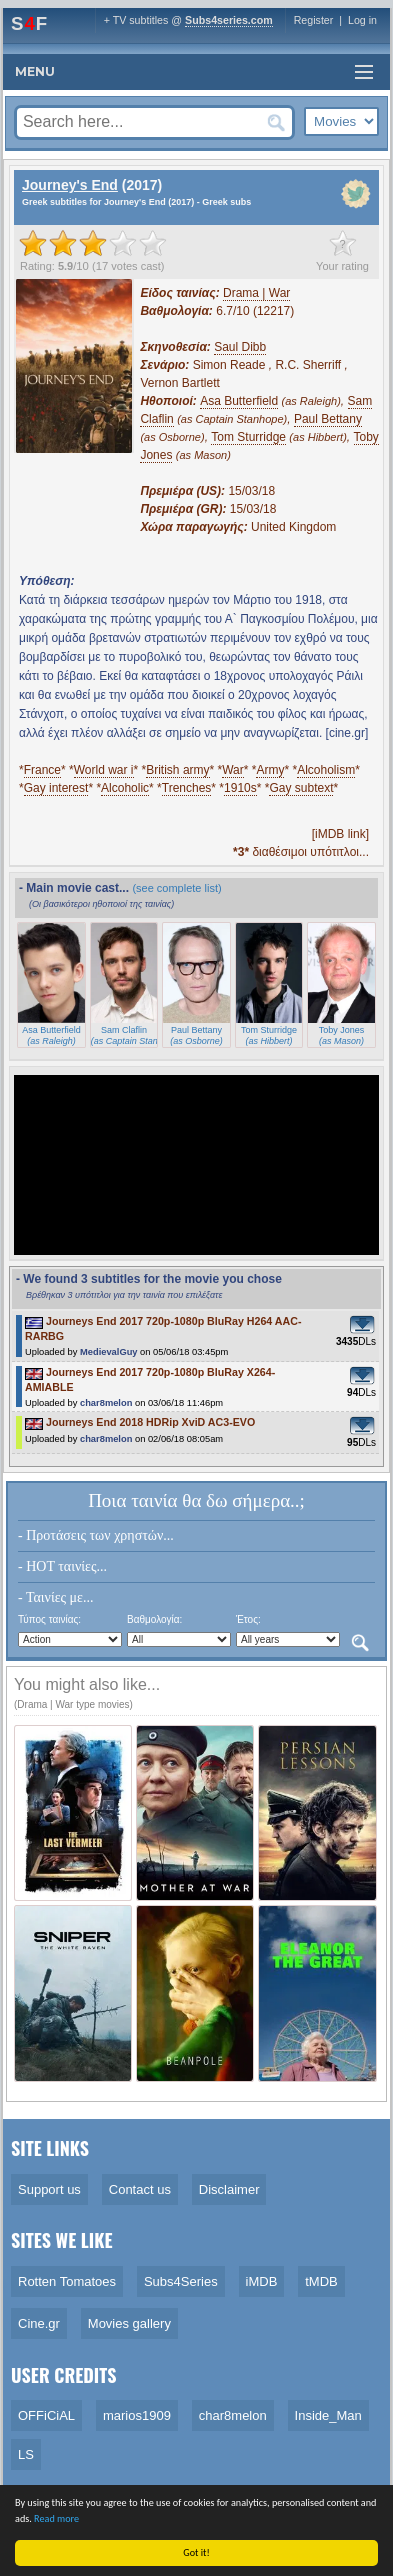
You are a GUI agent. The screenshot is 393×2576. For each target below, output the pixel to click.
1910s (240, 788)
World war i (104, 770)
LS (26, 2454)
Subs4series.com (229, 20)
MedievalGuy (109, 1352)
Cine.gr (39, 2323)
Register (314, 20)
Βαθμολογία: (154, 1619)
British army (177, 770)
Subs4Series (181, 2281)
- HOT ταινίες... (62, 1566)
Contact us (140, 2189)
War (233, 770)
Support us (49, 2189)
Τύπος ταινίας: (49, 1619)
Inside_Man (328, 2415)
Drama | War (256, 293)
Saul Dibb (240, 347)
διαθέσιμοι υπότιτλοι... (301, 852)
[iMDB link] (340, 834)
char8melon (106, 1403)
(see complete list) (176, 888)
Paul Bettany (328, 419)
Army (270, 770)
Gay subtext (301, 788)
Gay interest (56, 788)
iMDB (262, 2281)
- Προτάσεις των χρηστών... (96, 1535)
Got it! (197, 2552)
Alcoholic (125, 788)
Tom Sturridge (248, 437)
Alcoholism (326, 770)
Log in (362, 20)
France (42, 770)
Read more (57, 2518)
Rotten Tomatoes (67, 2281)
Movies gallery (129, 2323)
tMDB (321, 2281)
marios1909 (137, 2415)
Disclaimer (229, 2189)
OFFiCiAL (46, 2415)
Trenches (187, 788)
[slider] (93, 243)
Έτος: (248, 1619)
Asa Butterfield (239, 401)
